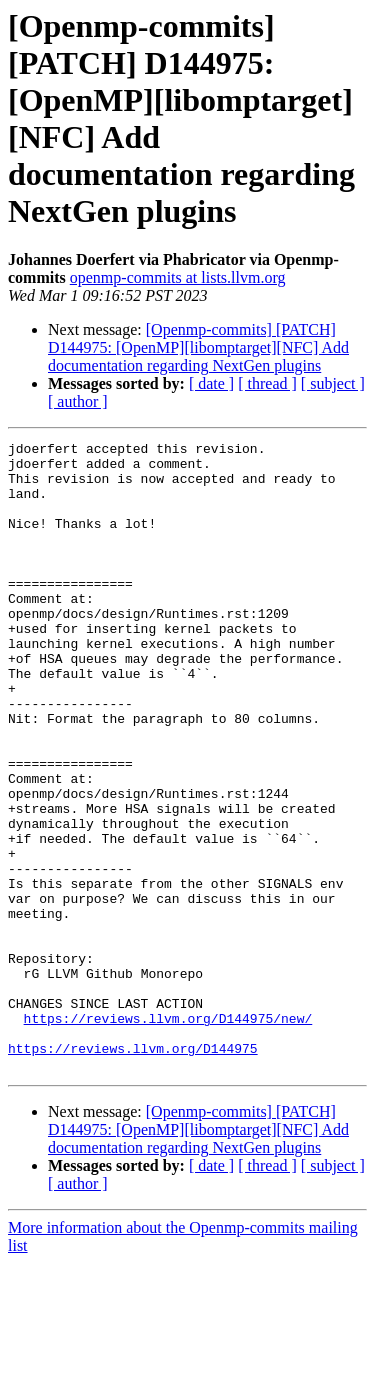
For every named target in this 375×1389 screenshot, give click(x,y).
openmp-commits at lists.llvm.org (178, 277)
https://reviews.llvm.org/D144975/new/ (168, 1135)
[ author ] (78, 401)
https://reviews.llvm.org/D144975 (133, 1171)
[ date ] (211, 383)
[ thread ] (267, 383)
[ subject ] (333, 383)
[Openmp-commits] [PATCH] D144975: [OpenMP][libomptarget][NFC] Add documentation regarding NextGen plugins (198, 347)
